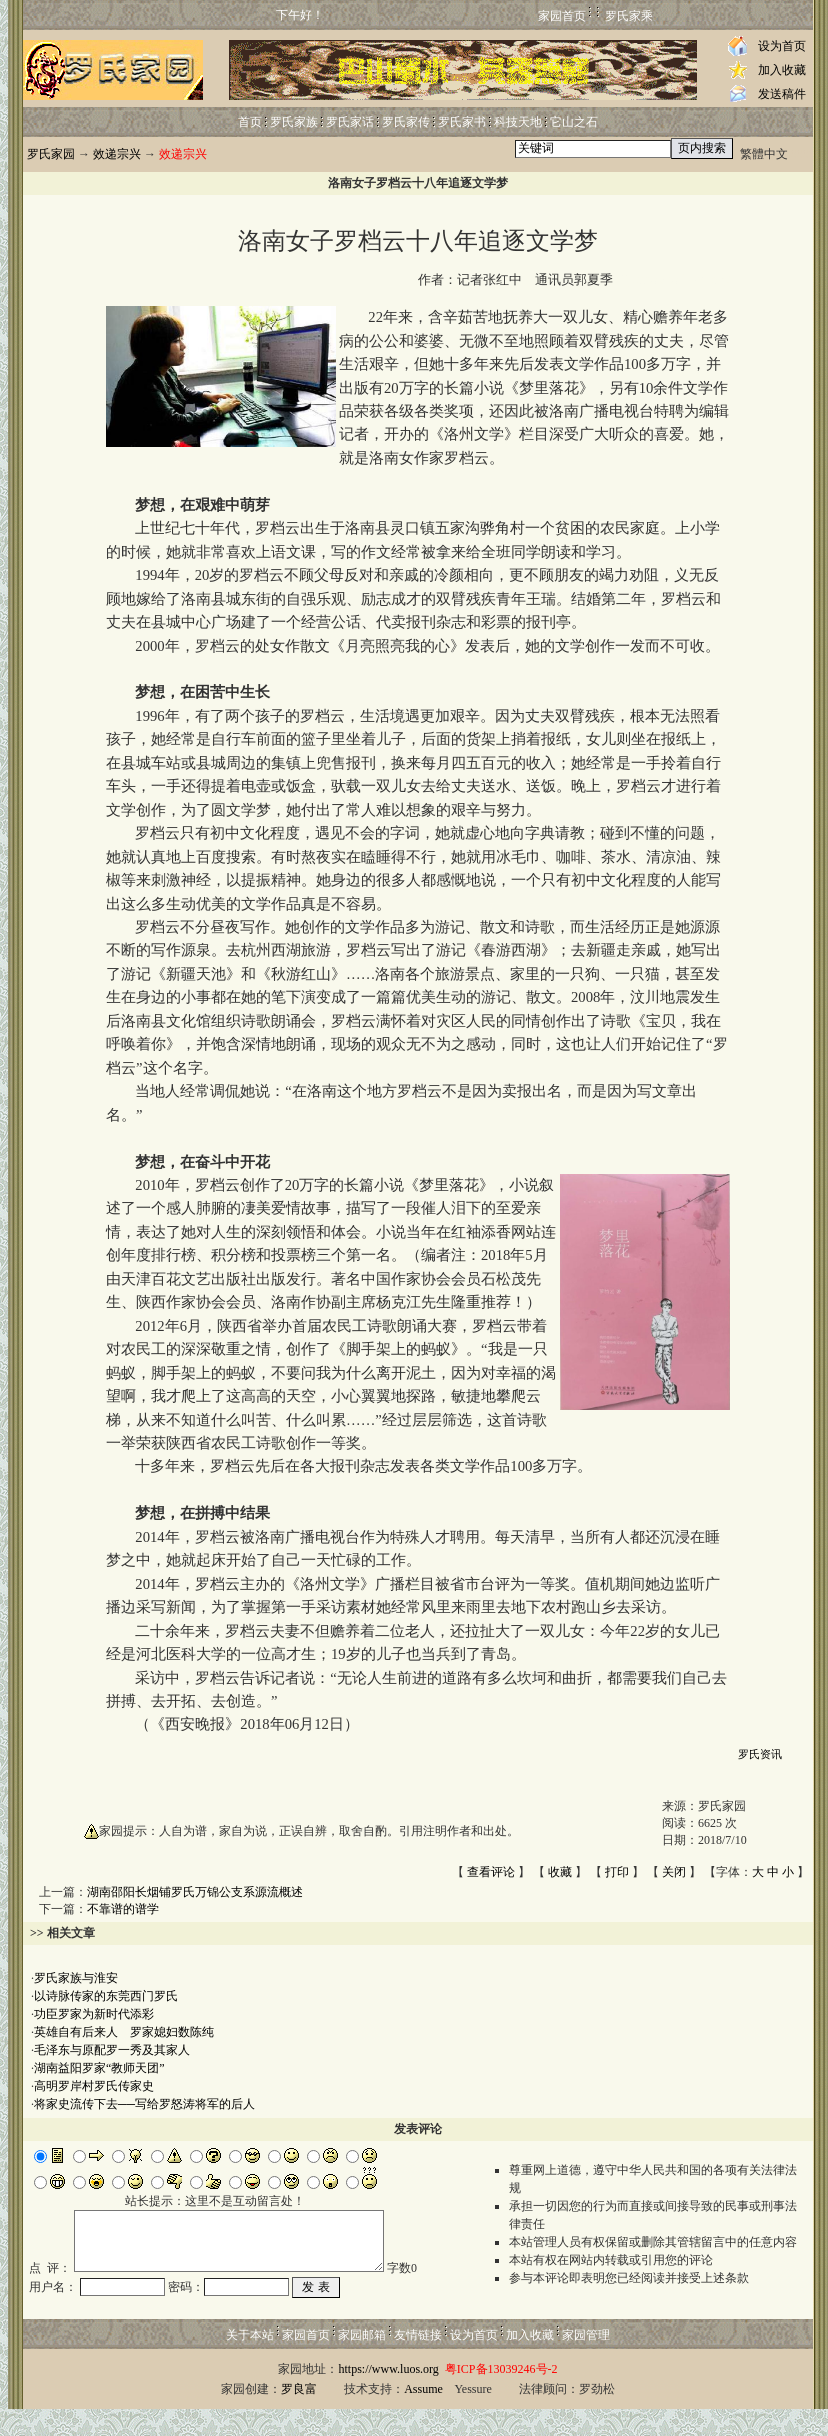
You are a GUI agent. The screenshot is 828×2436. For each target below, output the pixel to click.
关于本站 (250, 2362)
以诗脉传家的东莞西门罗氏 (106, 1996)
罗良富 (299, 2416)
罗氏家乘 (629, 16)
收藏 (560, 1872)
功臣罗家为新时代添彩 (94, 2014)
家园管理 (586, 2362)
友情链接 (418, 2362)
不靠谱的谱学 (123, 1909)
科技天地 (518, 122)
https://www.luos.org (388, 2396)
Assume (423, 2416)
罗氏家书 (462, 122)
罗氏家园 (51, 154)
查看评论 (491, 1872)
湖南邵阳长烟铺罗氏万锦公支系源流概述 (195, 1892)
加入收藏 (782, 70)
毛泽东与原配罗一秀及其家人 (112, 2050)
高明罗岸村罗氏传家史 (94, 2086)
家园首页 (562, 16)
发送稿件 (782, 94)
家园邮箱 (362, 2362)
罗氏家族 (294, 122)
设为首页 (782, 46)
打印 (617, 1872)
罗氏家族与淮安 (76, 1978)
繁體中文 (764, 154)
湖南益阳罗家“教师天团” (99, 2068)
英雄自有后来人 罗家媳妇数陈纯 (124, 2032)
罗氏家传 (406, 122)
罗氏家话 (350, 122)
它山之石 (574, 122)
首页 (250, 122)
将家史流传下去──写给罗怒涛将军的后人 (144, 2104)
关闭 (674, 1872)
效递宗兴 (117, 154)
